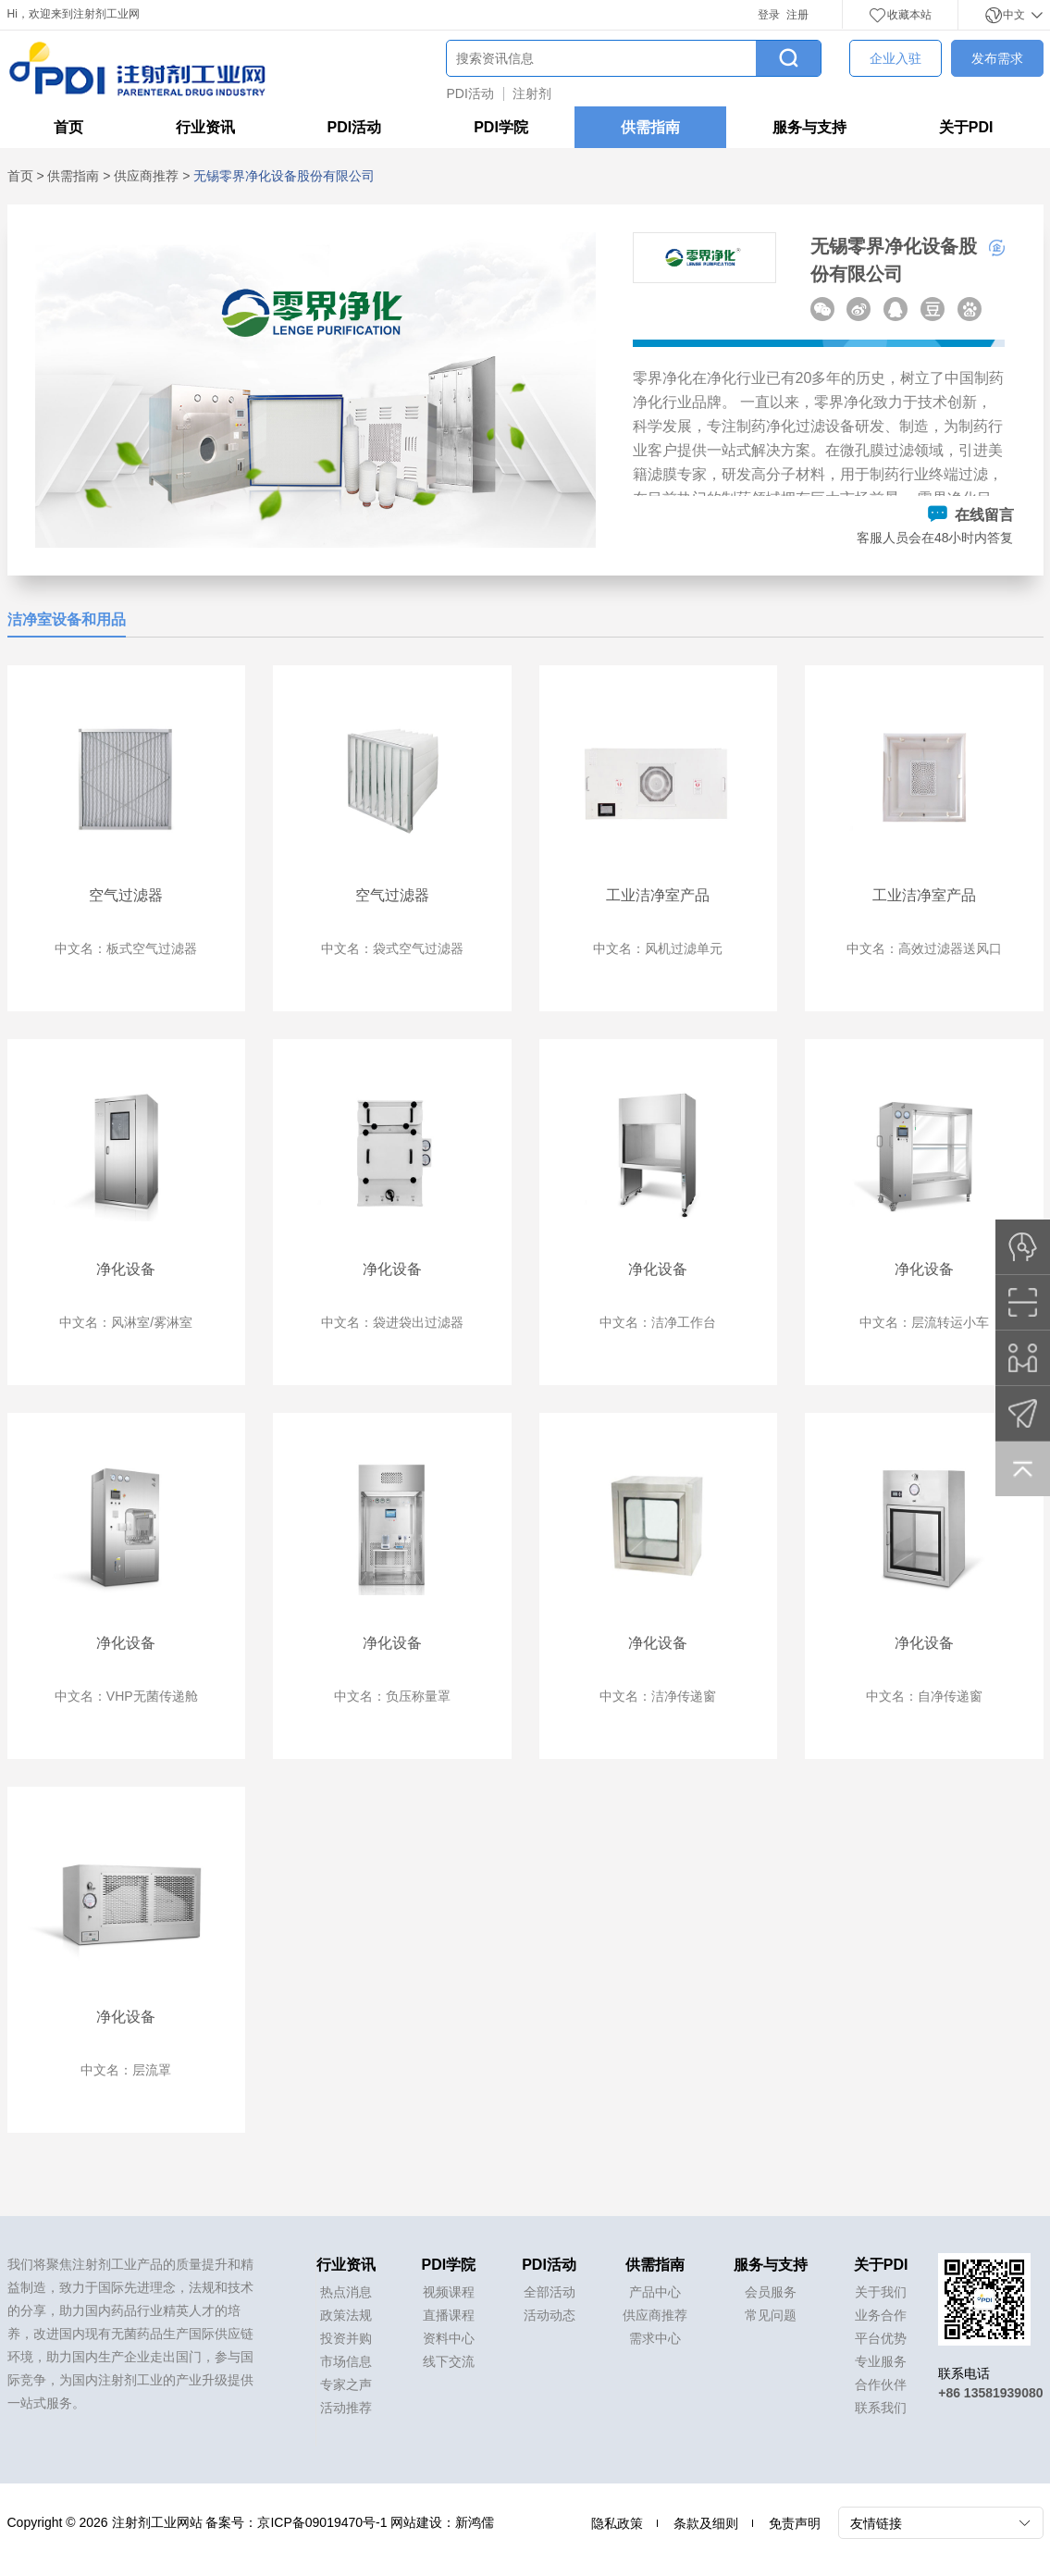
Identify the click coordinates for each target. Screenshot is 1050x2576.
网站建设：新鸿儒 (442, 2522)
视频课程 (449, 2292)
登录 (769, 14)
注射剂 (532, 93)
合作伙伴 (881, 2384)
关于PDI (966, 127)
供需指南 (650, 127)
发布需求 (997, 58)
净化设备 (125, 1269)
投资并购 (346, 2338)
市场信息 (346, 2361)
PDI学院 (501, 127)
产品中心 (655, 2292)
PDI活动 (470, 93)
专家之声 (346, 2384)
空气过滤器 (126, 895)
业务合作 (881, 2315)
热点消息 (346, 2292)
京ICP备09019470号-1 (322, 2522)
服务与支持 (809, 127)
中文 (1013, 14)
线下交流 (449, 2361)
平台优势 (881, 2338)
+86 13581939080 (990, 2392)
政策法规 (346, 2315)
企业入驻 (895, 58)
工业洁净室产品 (658, 895)
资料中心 (449, 2338)
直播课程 (449, 2315)
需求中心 (655, 2338)
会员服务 (771, 2292)
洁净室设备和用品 (66, 619)
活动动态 (549, 2315)
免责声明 (795, 2523)
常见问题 (771, 2315)
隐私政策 (617, 2523)
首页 (68, 127)
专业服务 (881, 2361)
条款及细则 (705, 2523)
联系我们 (881, 2407)
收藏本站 (900, 14)
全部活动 (549, 2292)
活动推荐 (346, 2407)
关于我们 (881, 2292)
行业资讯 (205, 127)
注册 (797, 14)
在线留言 (970, 515)
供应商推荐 (146, 175)
